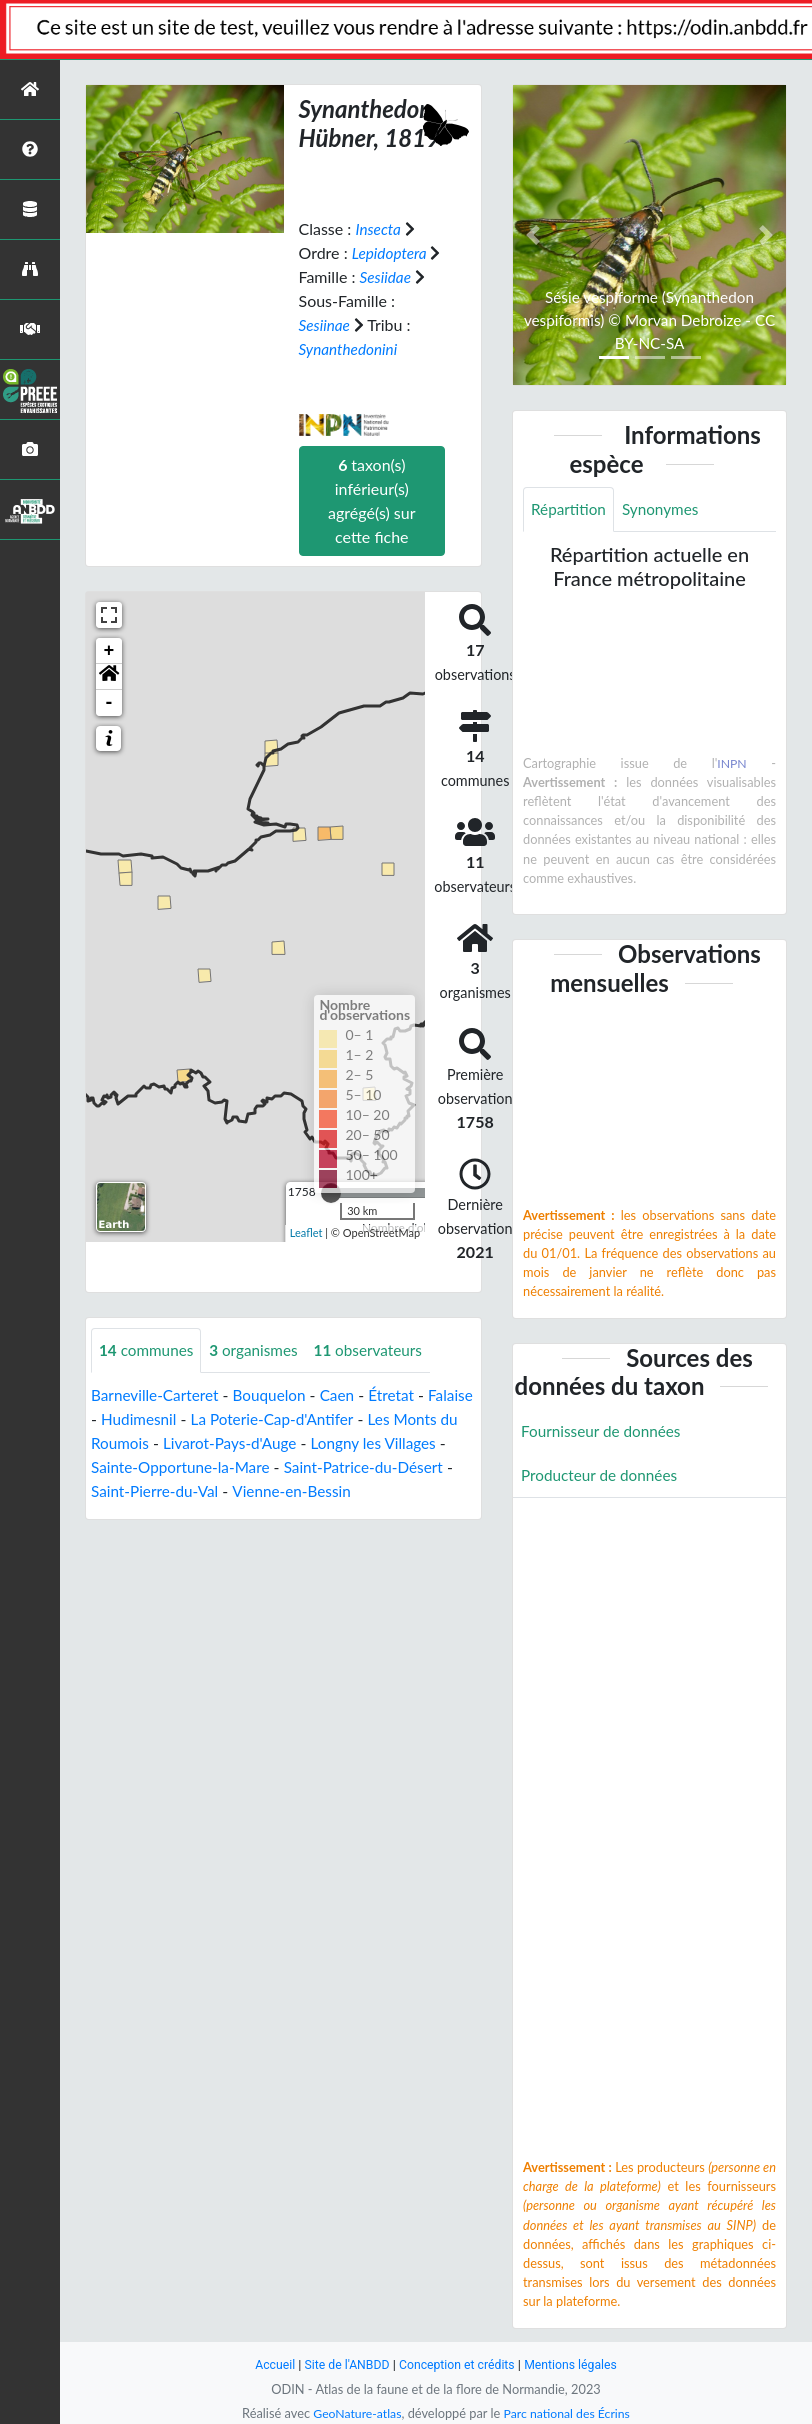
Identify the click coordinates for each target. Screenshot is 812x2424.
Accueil (268, 2364)
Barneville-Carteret (157, 1394)
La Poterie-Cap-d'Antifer (330, 1418)
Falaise (114, 1418)
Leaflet (306, 1232)
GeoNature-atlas (354, 2413)
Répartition (570, 509)
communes (148, 1349)
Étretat (403, 1394)
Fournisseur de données (604, 1432)
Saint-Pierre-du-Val (242, 1490)
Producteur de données (602, 1477)
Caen (347, 1394)
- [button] (109, 702)
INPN (731, 764)
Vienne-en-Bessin (385, 1490)
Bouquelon (277, 1394)
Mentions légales (576, 2364)
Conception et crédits (457, 2364)
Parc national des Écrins (569, 2413)
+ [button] (109, 650)
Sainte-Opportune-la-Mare (252, 1466)
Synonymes (665, 509)
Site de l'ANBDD (343, 2364)
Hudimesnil (191, 1418)
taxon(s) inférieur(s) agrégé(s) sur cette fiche (371, 499)
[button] (109, 676)
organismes (260, 1349)
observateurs (378, 1349)
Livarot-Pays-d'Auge (307, 1442)
